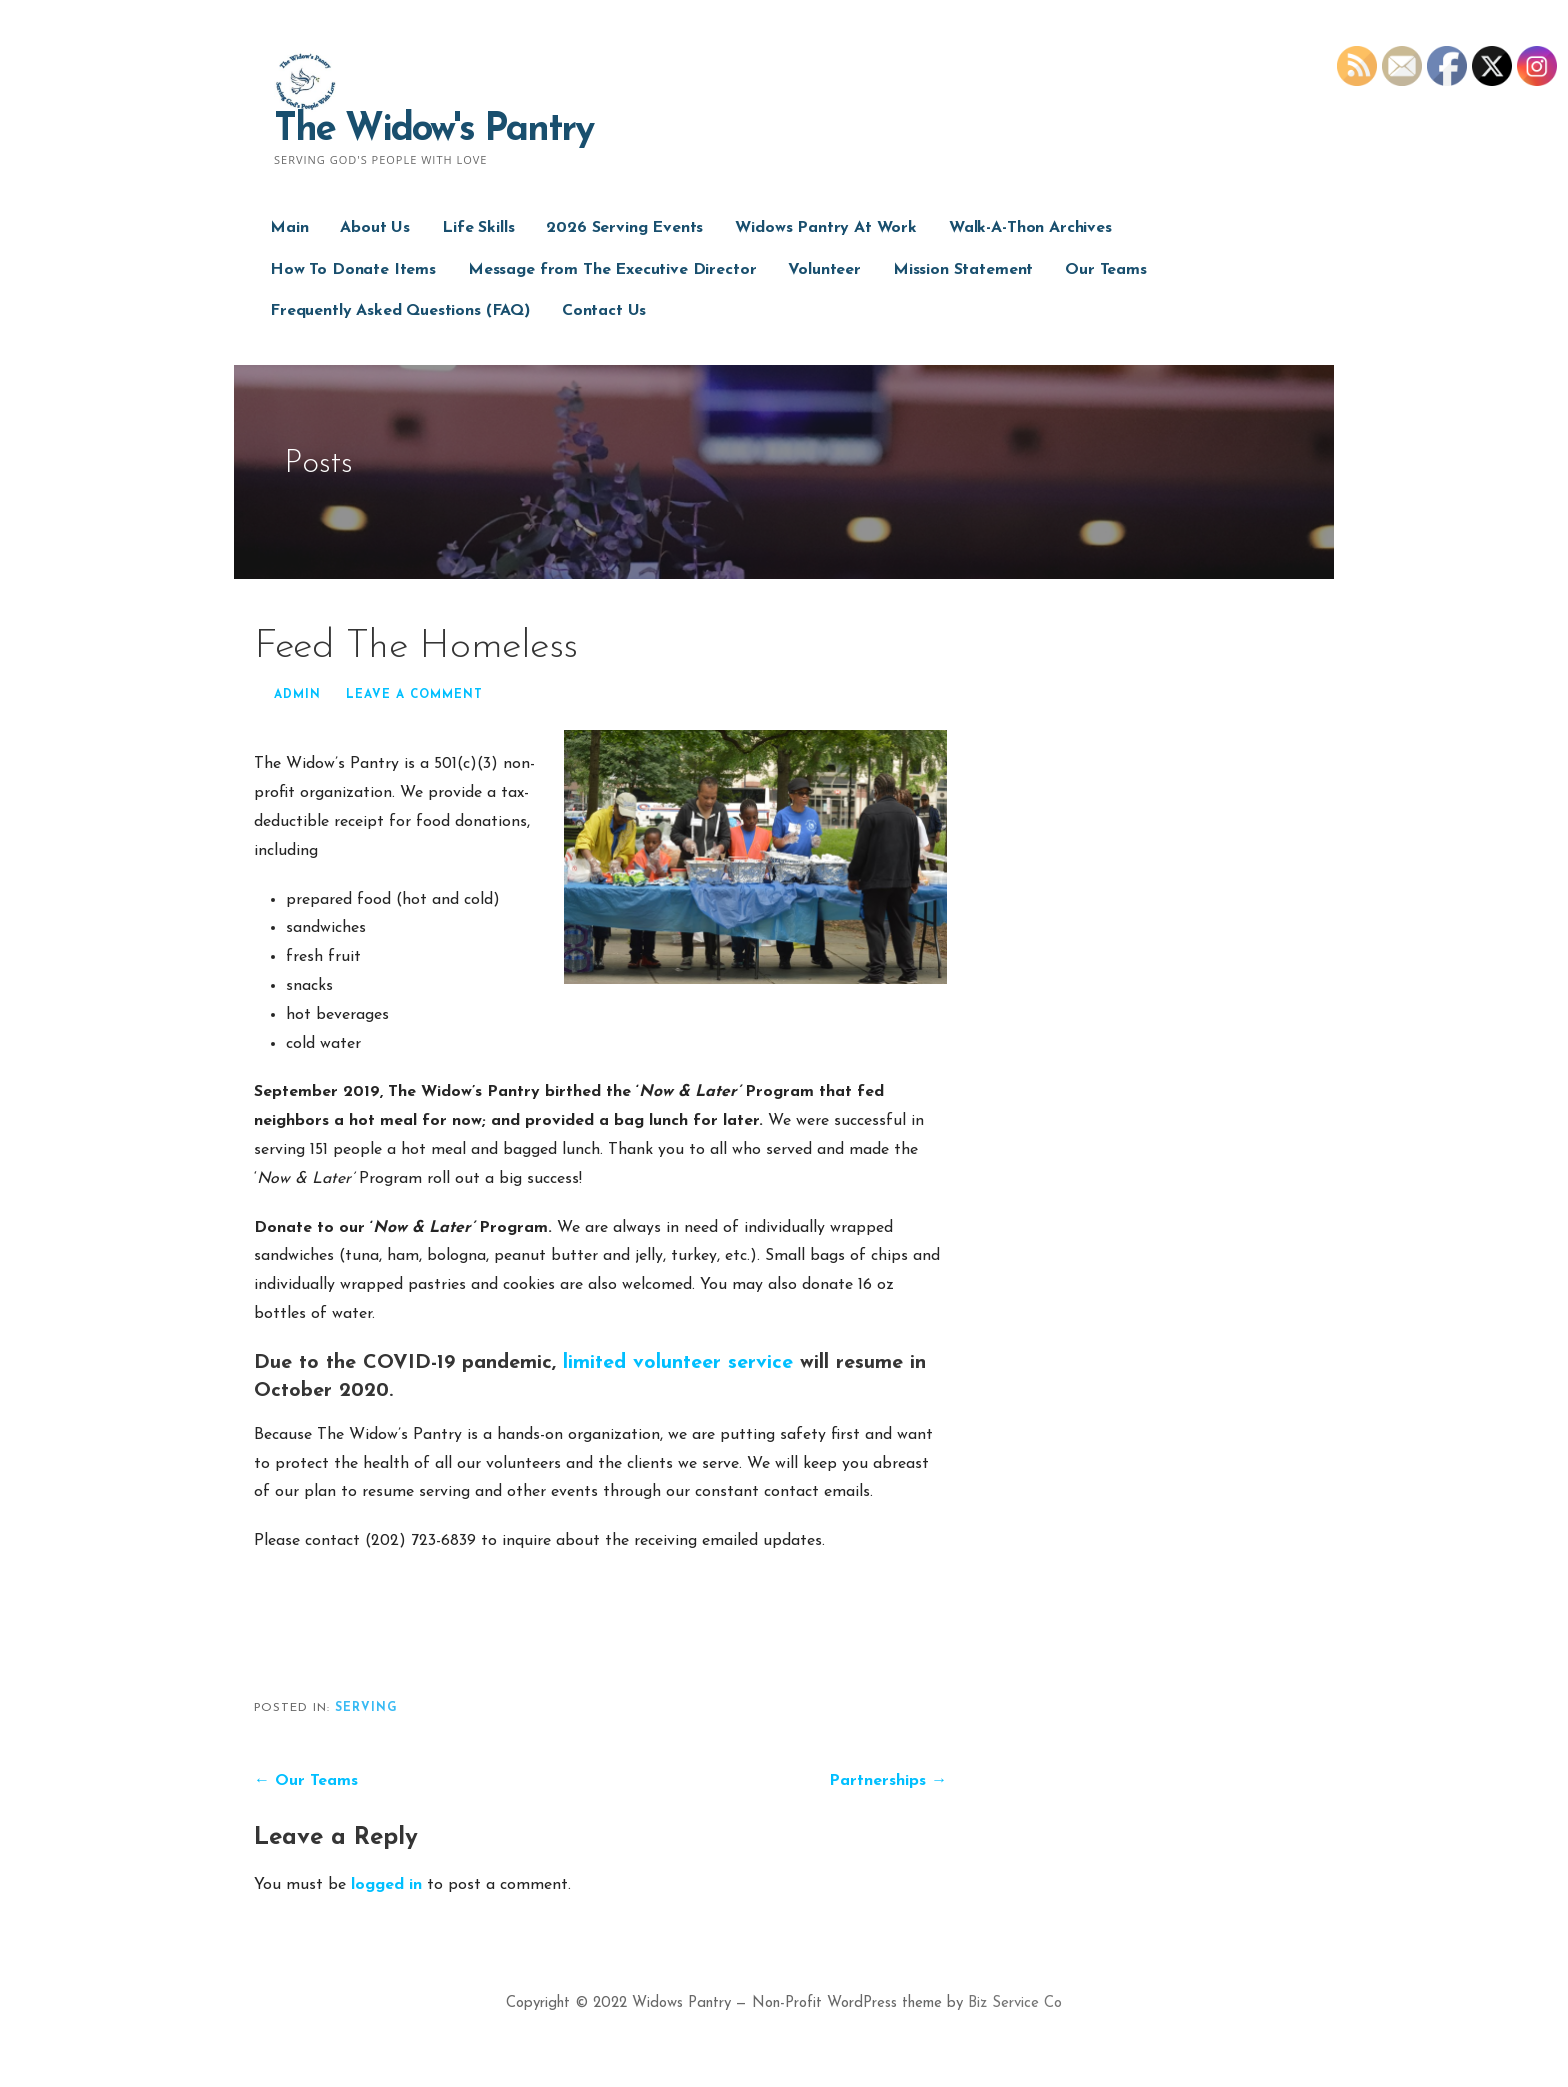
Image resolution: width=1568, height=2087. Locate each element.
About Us (375, 228)
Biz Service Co (1015, 2003)
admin (297, 695)
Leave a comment (414, 695)
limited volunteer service (678, 1363)
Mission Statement (963, 270)
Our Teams (1106, 270)
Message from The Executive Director (612, 270)
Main (289, 228)
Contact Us (604, 311)
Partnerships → (888, 1781)
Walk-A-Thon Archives (1030, 228)
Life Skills (478, 228)
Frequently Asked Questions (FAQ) (400, 311)
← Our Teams (306, 1781)
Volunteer (824, 270)
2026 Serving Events (624, 228)
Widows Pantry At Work (826, 228)
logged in (386, 1885)
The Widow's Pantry (433, 130)
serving (366, 1708)
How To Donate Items (353, 270)
